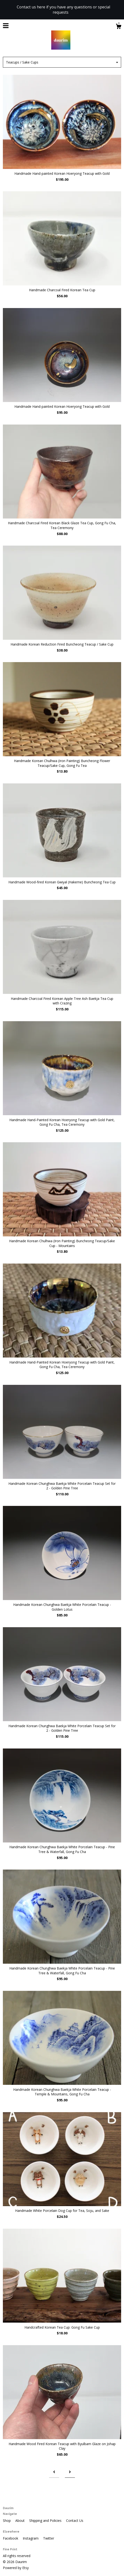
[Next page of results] (70, 2471)
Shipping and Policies (45, 2520)
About (20, 2520)
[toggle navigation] (6, 25)
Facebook (11, 2538)
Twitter (48, 2538)
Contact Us (74, 2520)
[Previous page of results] (54, 2471)
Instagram (31, 2538)
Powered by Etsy (16, 2567)
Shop (7, 2520)
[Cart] (118, 27)
